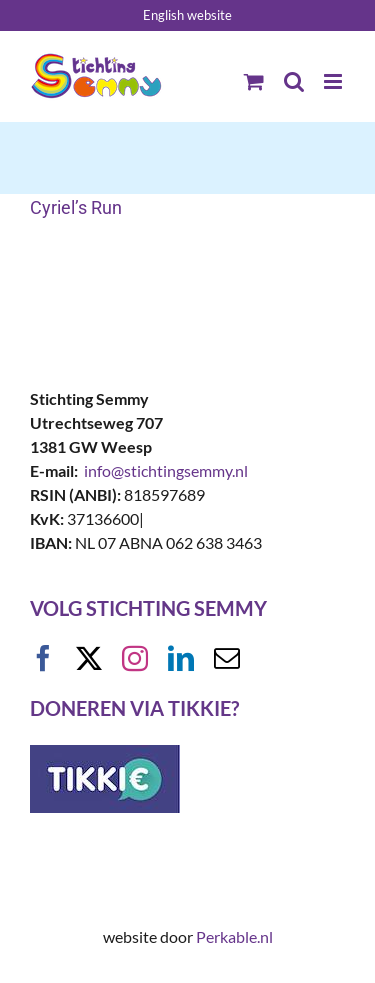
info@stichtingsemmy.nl (166, 470)
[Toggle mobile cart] (254, 81)
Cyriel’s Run (76, 207)
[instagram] (135, 658)
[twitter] (89, 658)
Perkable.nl (234, 936)
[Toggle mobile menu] (334, 81)
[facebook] (43, 658)
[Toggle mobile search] (294, 81)
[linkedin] (181, 658)
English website (187, 15)
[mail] (227, 658)
